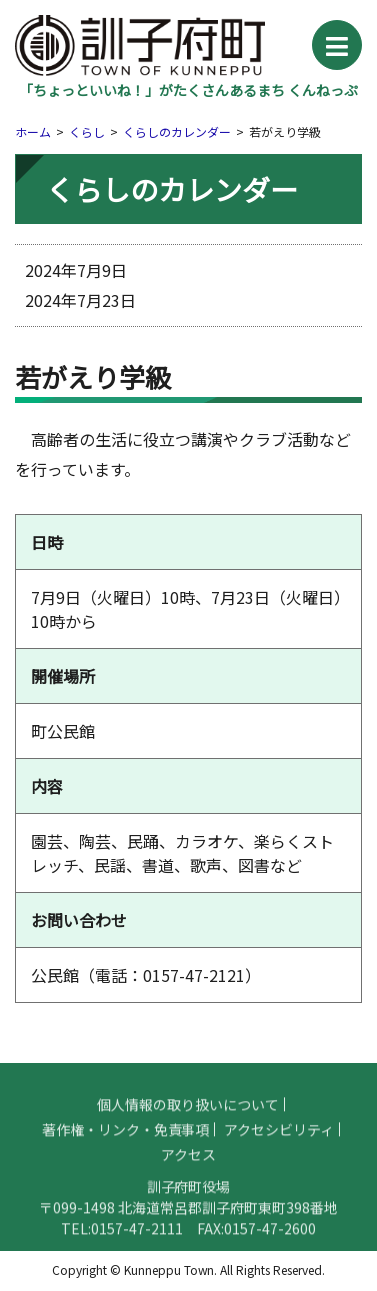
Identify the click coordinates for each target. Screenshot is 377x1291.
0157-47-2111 (137, 1237)
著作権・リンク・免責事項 (126, 1138)
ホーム (33, 131)
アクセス (188, 1163)
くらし (87, 131)
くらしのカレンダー (177, 131)
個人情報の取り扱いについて (188, 1113)
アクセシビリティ (279, 1138)
